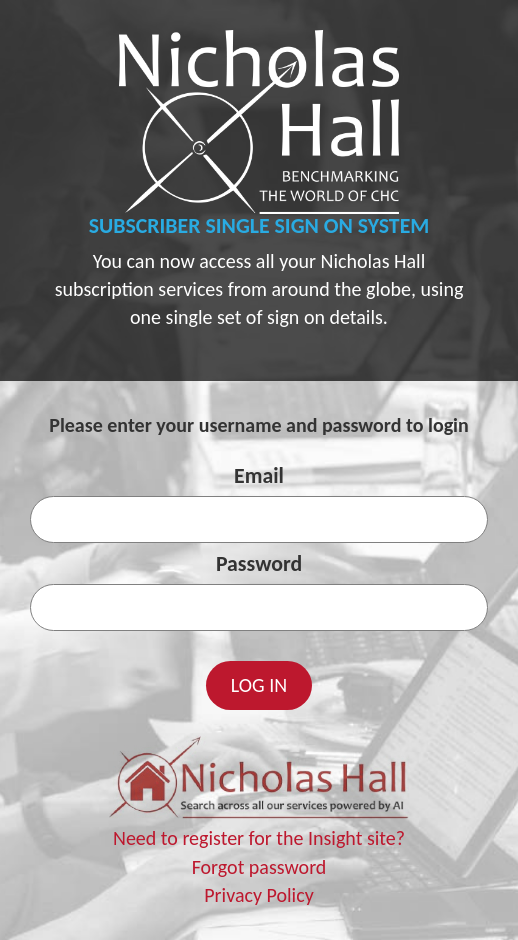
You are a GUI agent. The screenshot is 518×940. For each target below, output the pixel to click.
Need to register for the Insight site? (259, 838)
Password (259, 563)
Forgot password (259, 867)
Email (259, 475)
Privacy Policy (258, 895)
